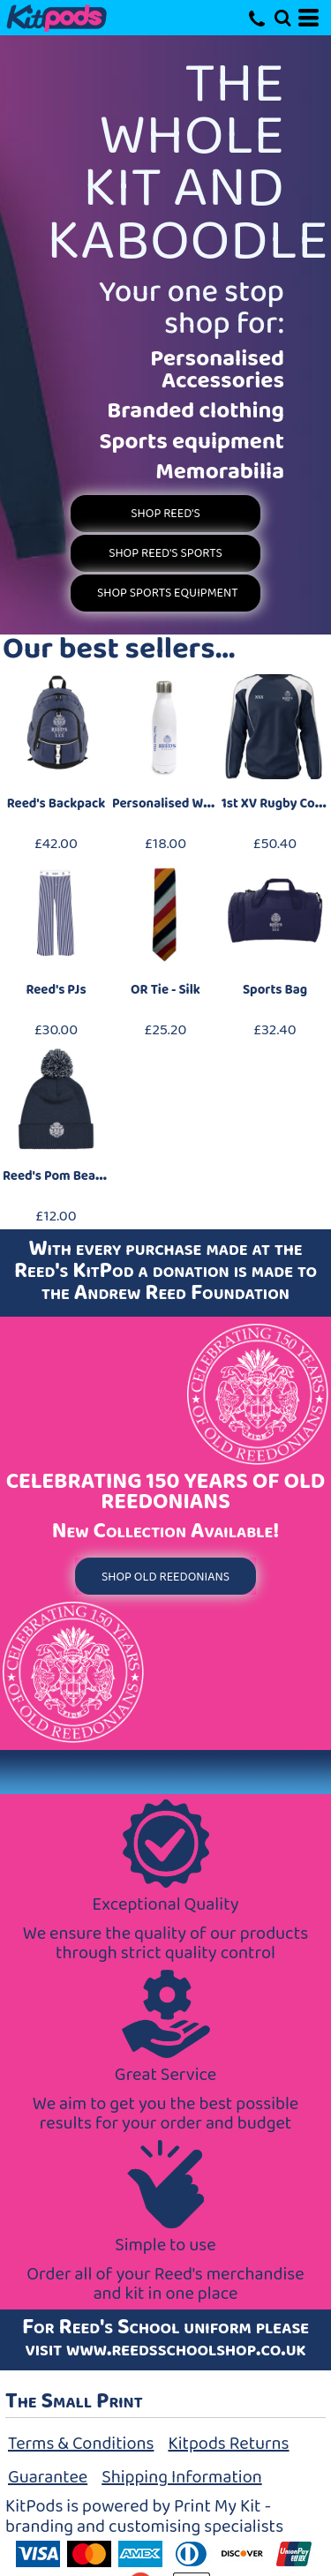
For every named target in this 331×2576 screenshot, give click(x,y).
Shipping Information (182, 2477)
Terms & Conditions (81, 2444)
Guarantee (47, 2477)
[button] (282, 17)
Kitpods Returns (228, 2444)
